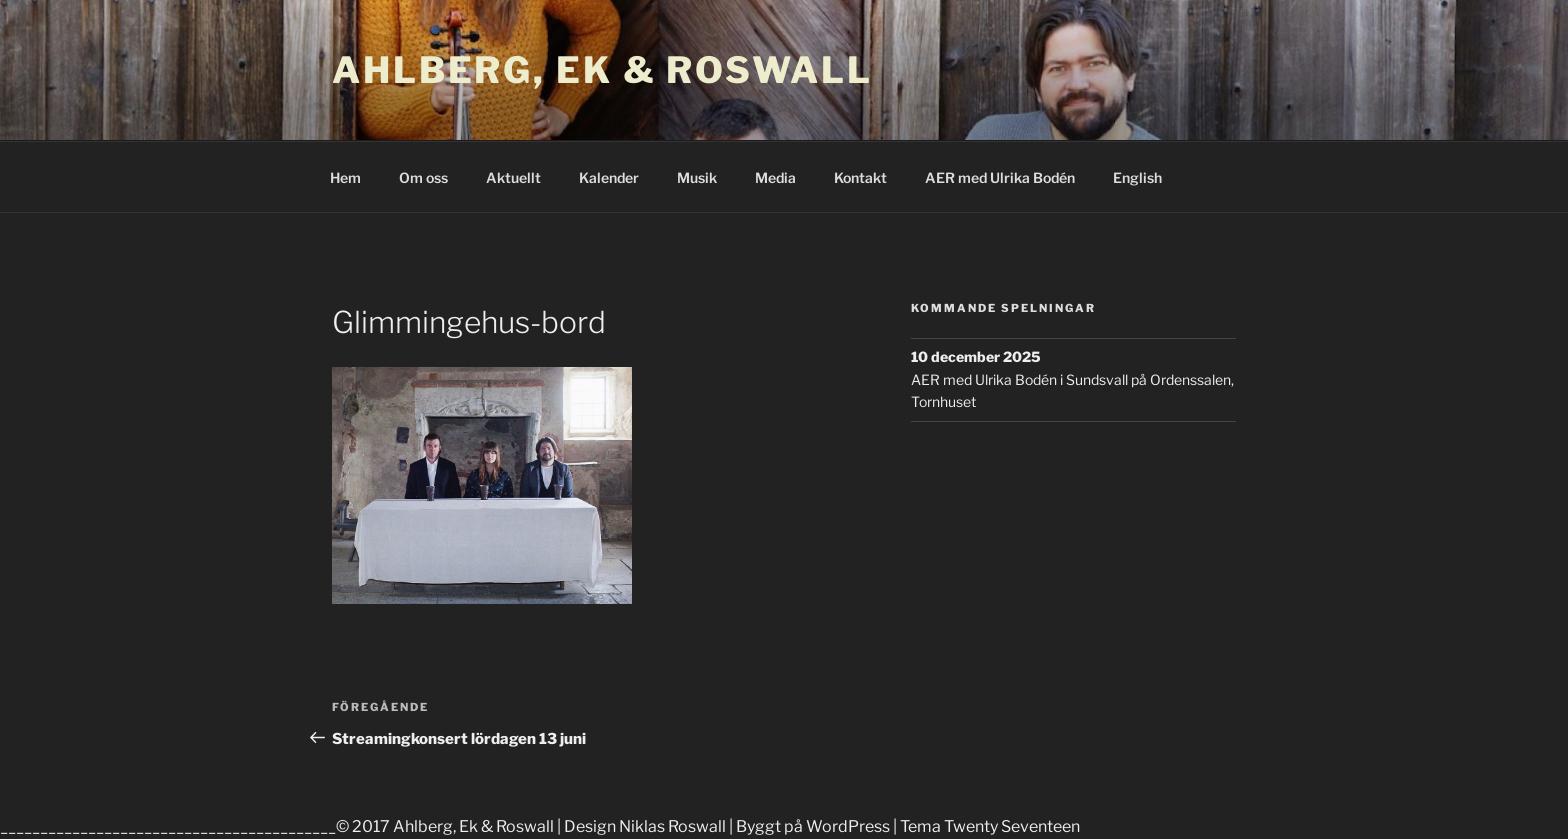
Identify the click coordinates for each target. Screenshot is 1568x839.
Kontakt (860, 177)
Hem (345, 177)
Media (775, 177)
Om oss (423, 177)
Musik (697, 177)
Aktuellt (513, 177)
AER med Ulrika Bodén (1000, 177)
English (1137, 177)
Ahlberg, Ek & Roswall (602, 70)
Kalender (609, 177)
